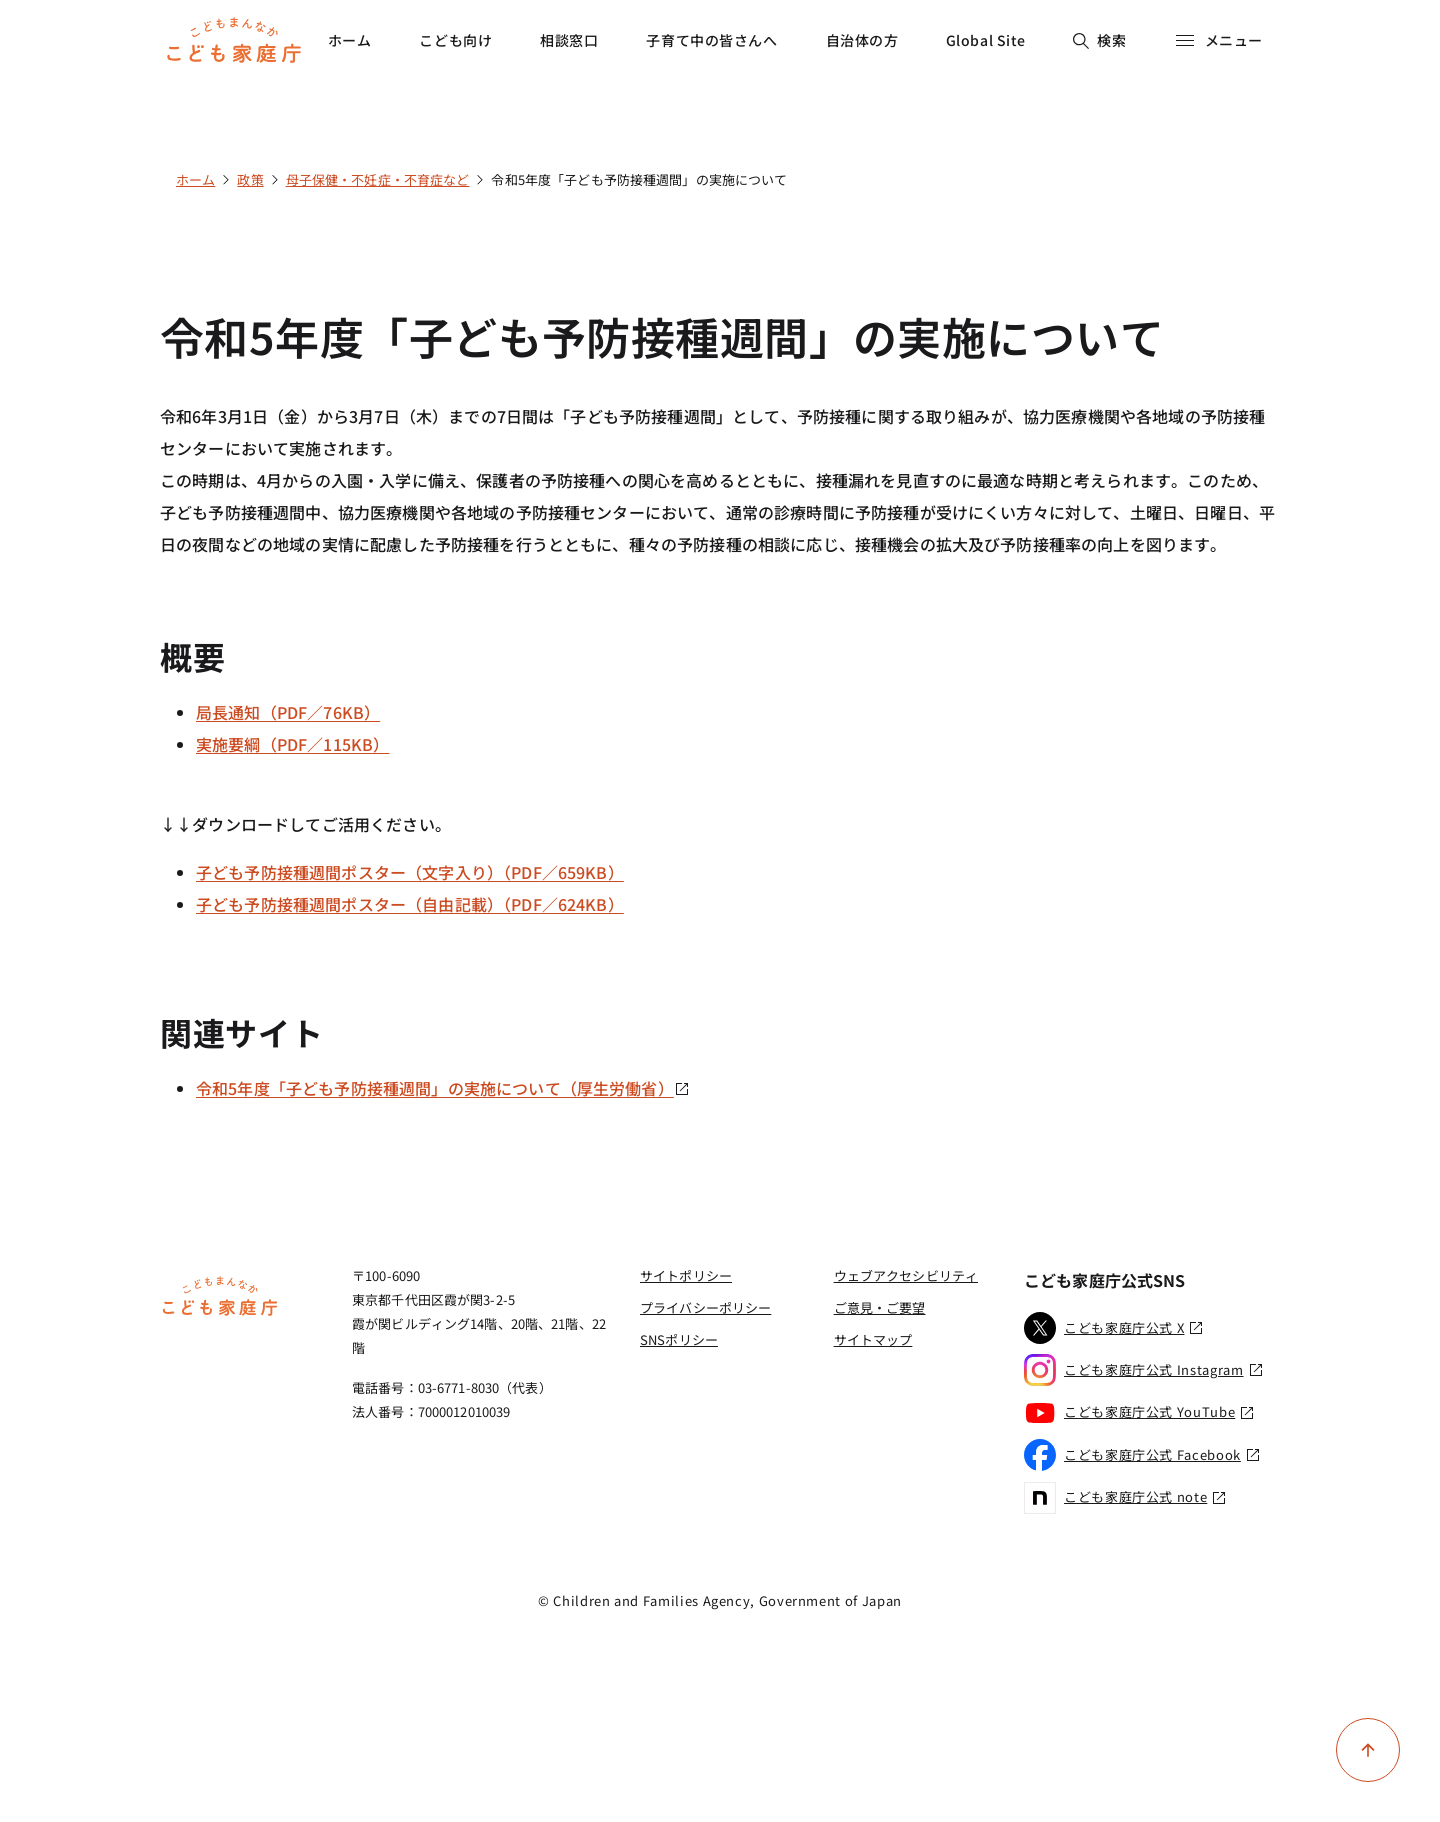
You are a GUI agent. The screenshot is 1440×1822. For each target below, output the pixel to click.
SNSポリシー (679, 1339)
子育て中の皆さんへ (711, 40)
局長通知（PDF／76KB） (288, 712)
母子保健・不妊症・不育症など (378, 179)
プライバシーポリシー (705, 1307)
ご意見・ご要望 (880, 1307)
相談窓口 (569, 40)
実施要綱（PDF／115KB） (292, 744)
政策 (250, 179)
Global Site (986, 40)
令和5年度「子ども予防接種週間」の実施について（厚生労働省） (443, 1088)
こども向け (455, 40)
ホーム (350, 40)
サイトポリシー (686, 1275)
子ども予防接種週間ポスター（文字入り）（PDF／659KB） (410, 872)
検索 (1099, 40)
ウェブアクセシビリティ (906, 1275)
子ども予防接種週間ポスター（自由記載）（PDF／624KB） (410, 904)
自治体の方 (862, 40)
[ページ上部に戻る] (1368, 1750)
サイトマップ (873, 1339)
